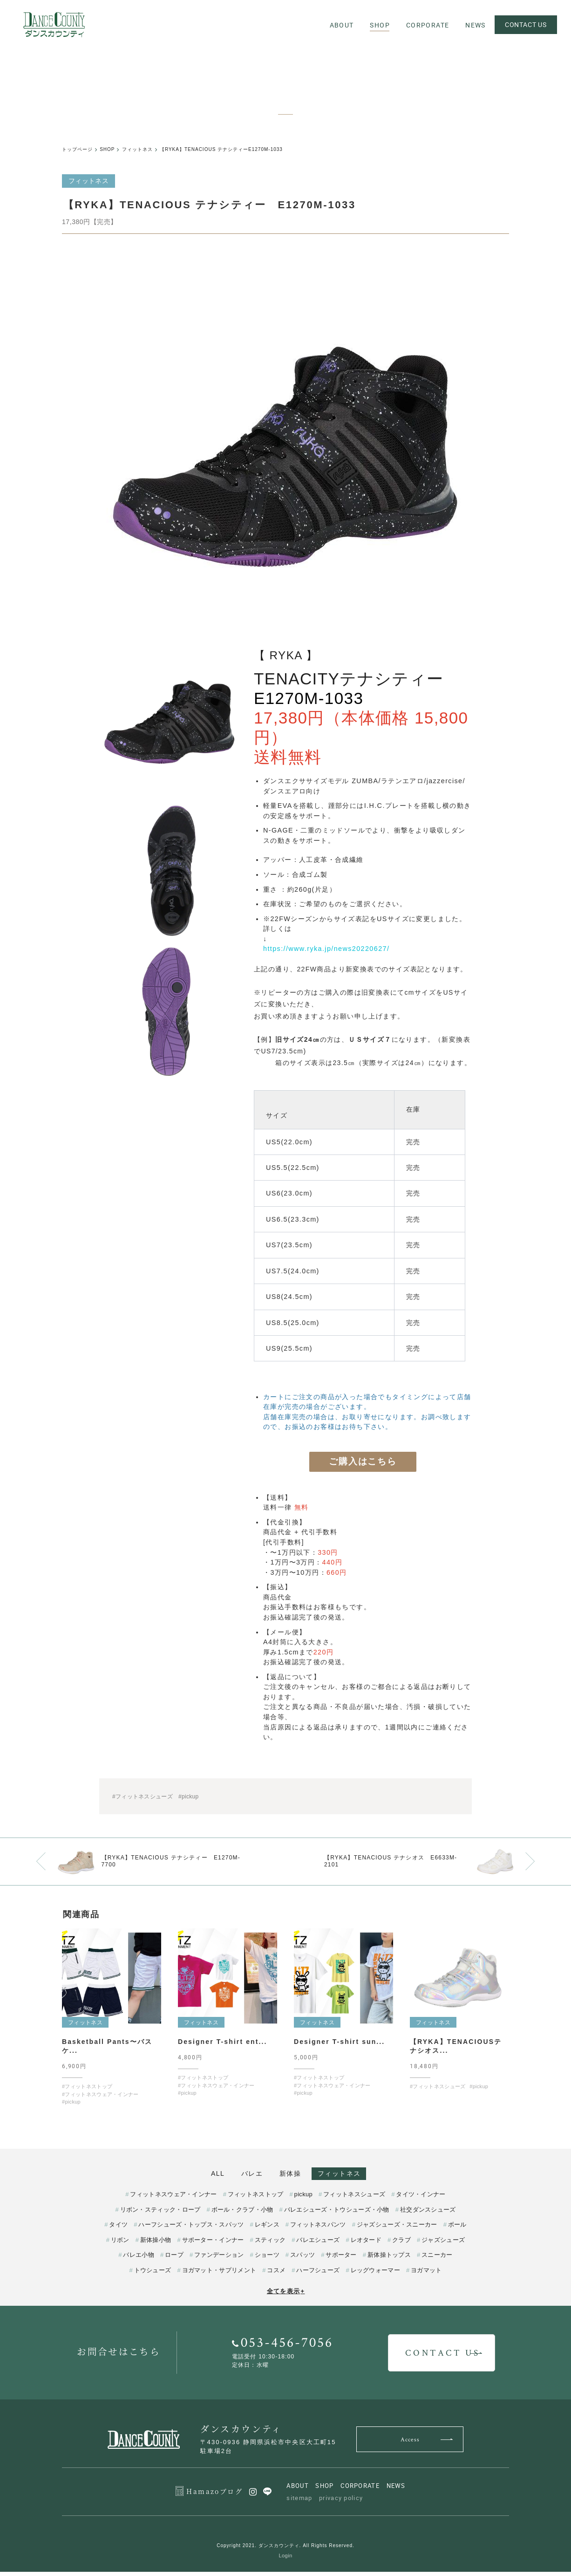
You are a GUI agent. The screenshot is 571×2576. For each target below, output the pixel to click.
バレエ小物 (138, 2259)
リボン (120, 2244)
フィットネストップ (256, 2198)
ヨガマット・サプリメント (219, 2274)
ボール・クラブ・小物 (242, 2214)
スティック (270, 2244)
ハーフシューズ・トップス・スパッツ (191, 2229)
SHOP (324, 2490)
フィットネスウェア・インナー (173, 2198)
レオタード (366, 2244)
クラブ (401, 2244)
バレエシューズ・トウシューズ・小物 (336, 2214)
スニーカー (437, 2259)
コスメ (276, 2274)
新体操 (295, 2174)
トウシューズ (152, 2274)
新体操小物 (155, 2244)
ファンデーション (219, 2259)
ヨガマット (426, 2274)
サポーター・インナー (213, 2244)
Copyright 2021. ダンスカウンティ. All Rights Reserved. (285, 2550)
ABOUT (297, 2490)
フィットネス (354, 2174)
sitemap (299, 2502)
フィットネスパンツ (318, 2229)
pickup (303, 2198)
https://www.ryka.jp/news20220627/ (326, 948)
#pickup (188, 1797)
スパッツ (302, 2259)
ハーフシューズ (318, 2274)
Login (285, 2560)
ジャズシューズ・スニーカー (397, 2229)
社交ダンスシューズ (428, 2214)
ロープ (174, 2259)
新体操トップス (389, 2259)
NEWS (396, 2490)
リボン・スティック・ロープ (160, 2214)
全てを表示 (286, 2295)
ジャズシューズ (443, 2244)
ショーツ (267, 2259)
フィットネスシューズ (354, 2198)
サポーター (341, 2259)
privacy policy (341, 2502)
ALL (203, 2174)
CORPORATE (360, 2490)
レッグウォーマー (375, 2274)
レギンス (267, 2229)
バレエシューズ (318, 2244)
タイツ (118, 2229)
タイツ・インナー (420, 2198)
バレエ (247, 2174)
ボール (457, 2229)
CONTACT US (524, 24)
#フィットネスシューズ (142, 1797)
